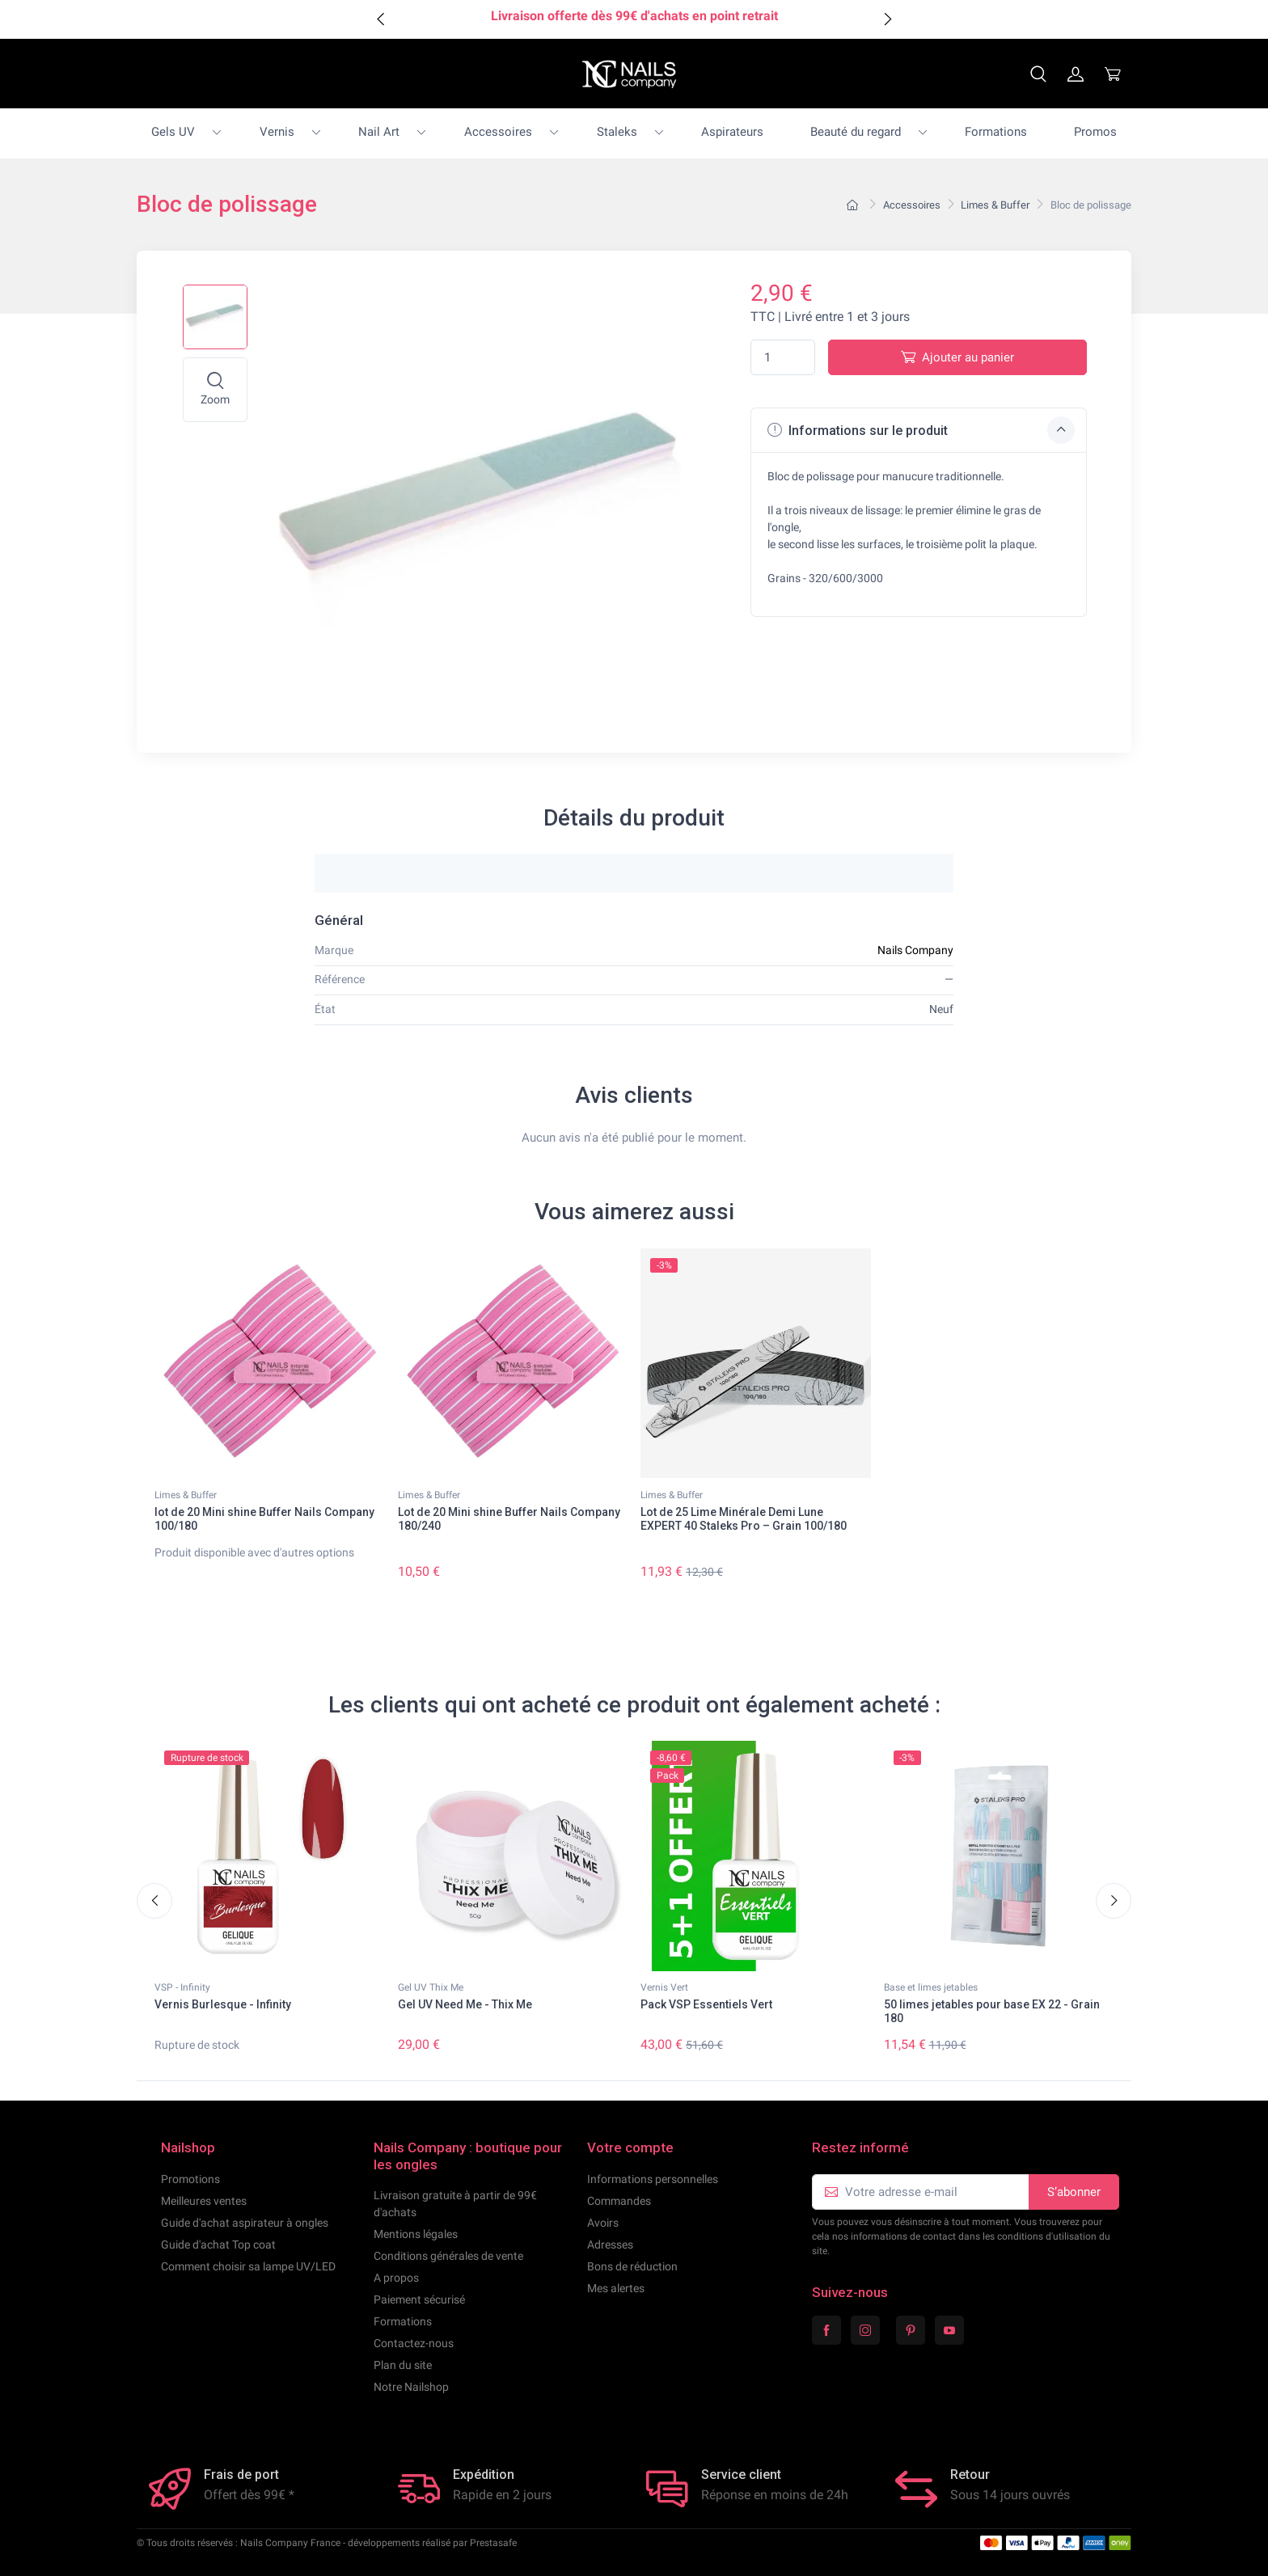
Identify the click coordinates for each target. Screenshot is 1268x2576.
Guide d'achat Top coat (218, 2244)
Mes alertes (616, 2288)
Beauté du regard (855, 132)
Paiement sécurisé (419, 2299)
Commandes (619, 2200)
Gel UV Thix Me (430, 1988)
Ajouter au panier (957, 356)
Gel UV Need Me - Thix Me (465, 2005)
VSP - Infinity (182, 1988)
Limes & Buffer (185, 1495)
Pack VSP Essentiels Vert (706, 2005)
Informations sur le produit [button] (921, 430)
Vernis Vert (664, 1988)
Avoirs (603, 2222)
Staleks (617, 132)
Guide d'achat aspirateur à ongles (244, 2222)
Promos (1095, 132)
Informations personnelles (652, 2179)
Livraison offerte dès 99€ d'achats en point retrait (634, 15)
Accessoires (498, 132)
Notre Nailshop (411, 2386)
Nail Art (378, 132)
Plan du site (403, 2365)
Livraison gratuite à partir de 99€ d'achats (455, 2204)
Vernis (277, 132)
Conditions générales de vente (448, 2255)
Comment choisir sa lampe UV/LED (248, 2266)
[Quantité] (782, 358)
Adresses (610, 2244)
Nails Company (915, 950)
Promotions (190, 2179)
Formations (996, 132)
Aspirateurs (732, 132)
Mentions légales (416, 2234)
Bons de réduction (632, 2266)
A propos (396, 2277)
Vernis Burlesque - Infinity (222, 2005)
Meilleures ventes (204, 2200)
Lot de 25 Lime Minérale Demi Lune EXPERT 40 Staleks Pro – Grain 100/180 (743, 1518)
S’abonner (1074, 2192)
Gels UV (173, 132)
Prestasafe (493, 2543)
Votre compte (630, 2147)
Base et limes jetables (931, 1988)
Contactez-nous (414, 2343)
